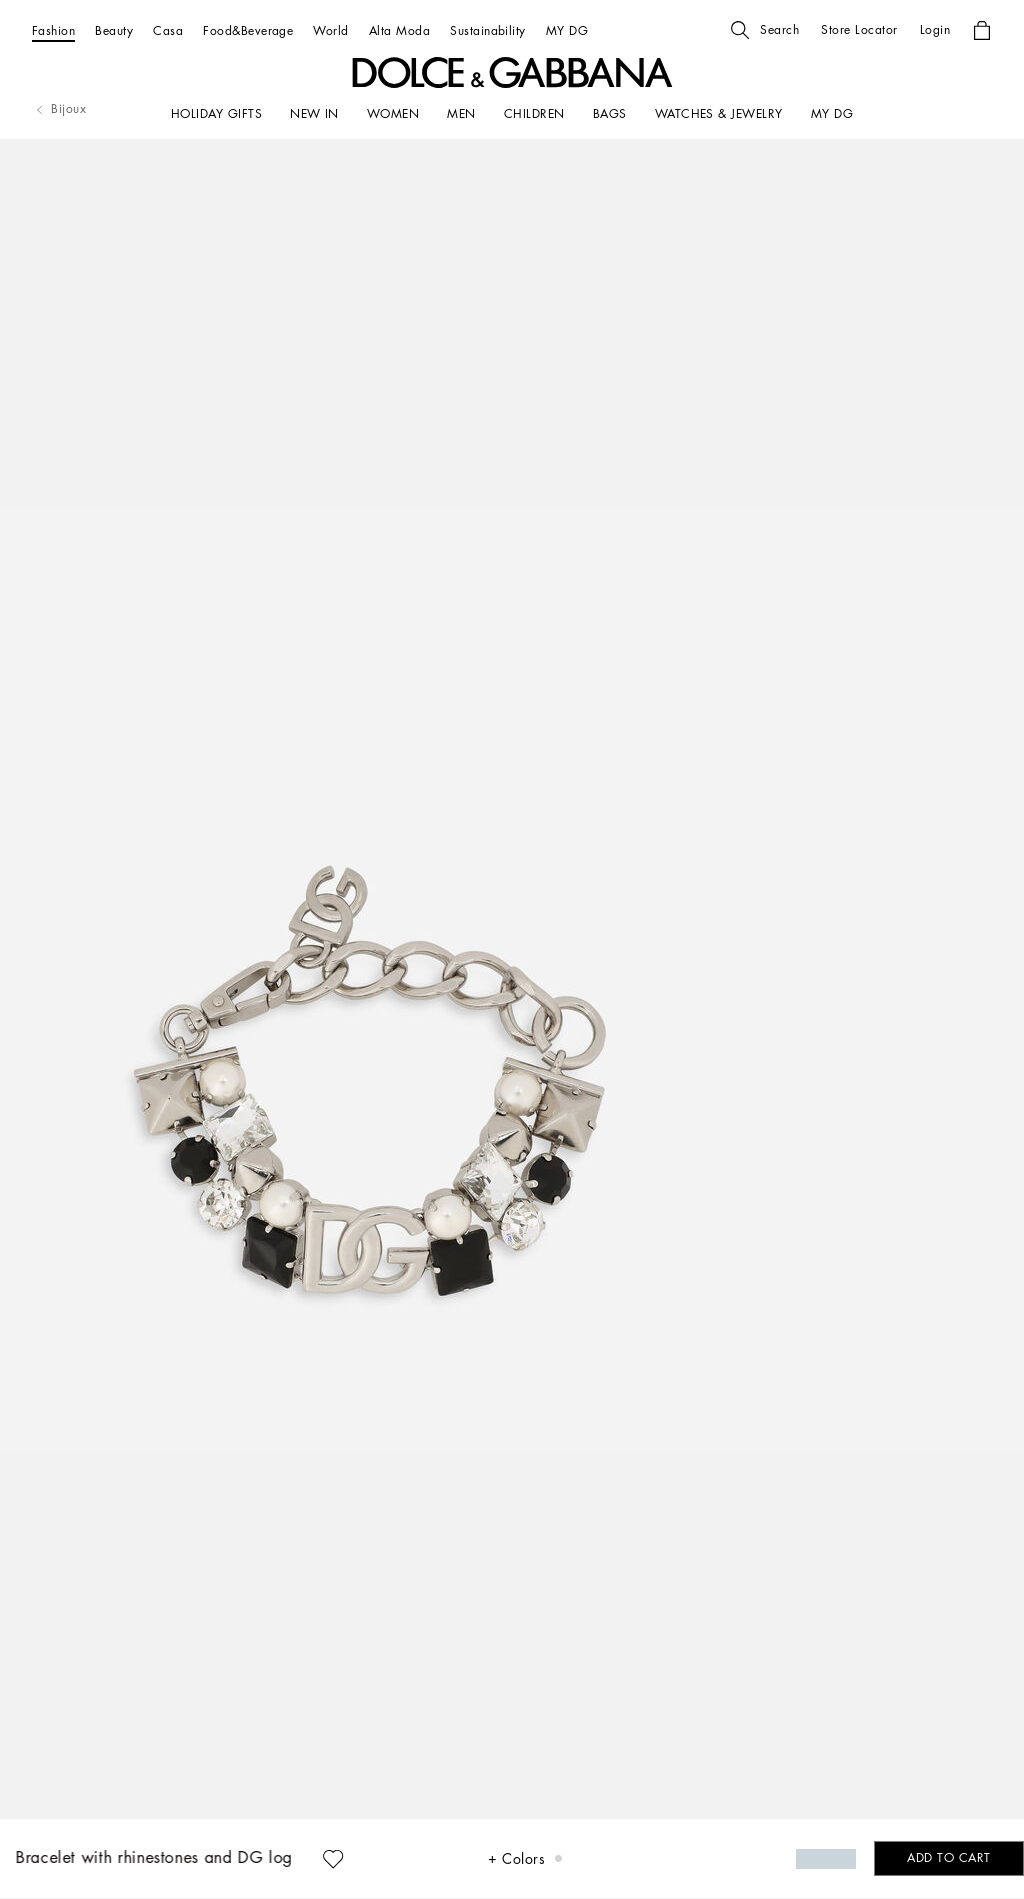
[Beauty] (114, 30)
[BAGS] (610, 114)
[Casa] (168, 30)
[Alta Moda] (399, 30)
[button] (765, 30)
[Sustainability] (488, 30)
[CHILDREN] (534, 114)
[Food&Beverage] (248, 30)
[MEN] (461, 114)
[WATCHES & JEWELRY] (719, 114)
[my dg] (832, 114)
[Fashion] (53, 30)
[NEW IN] (314, 114)
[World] (330, 30)
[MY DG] (567, 30)
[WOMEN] (393, 114)
